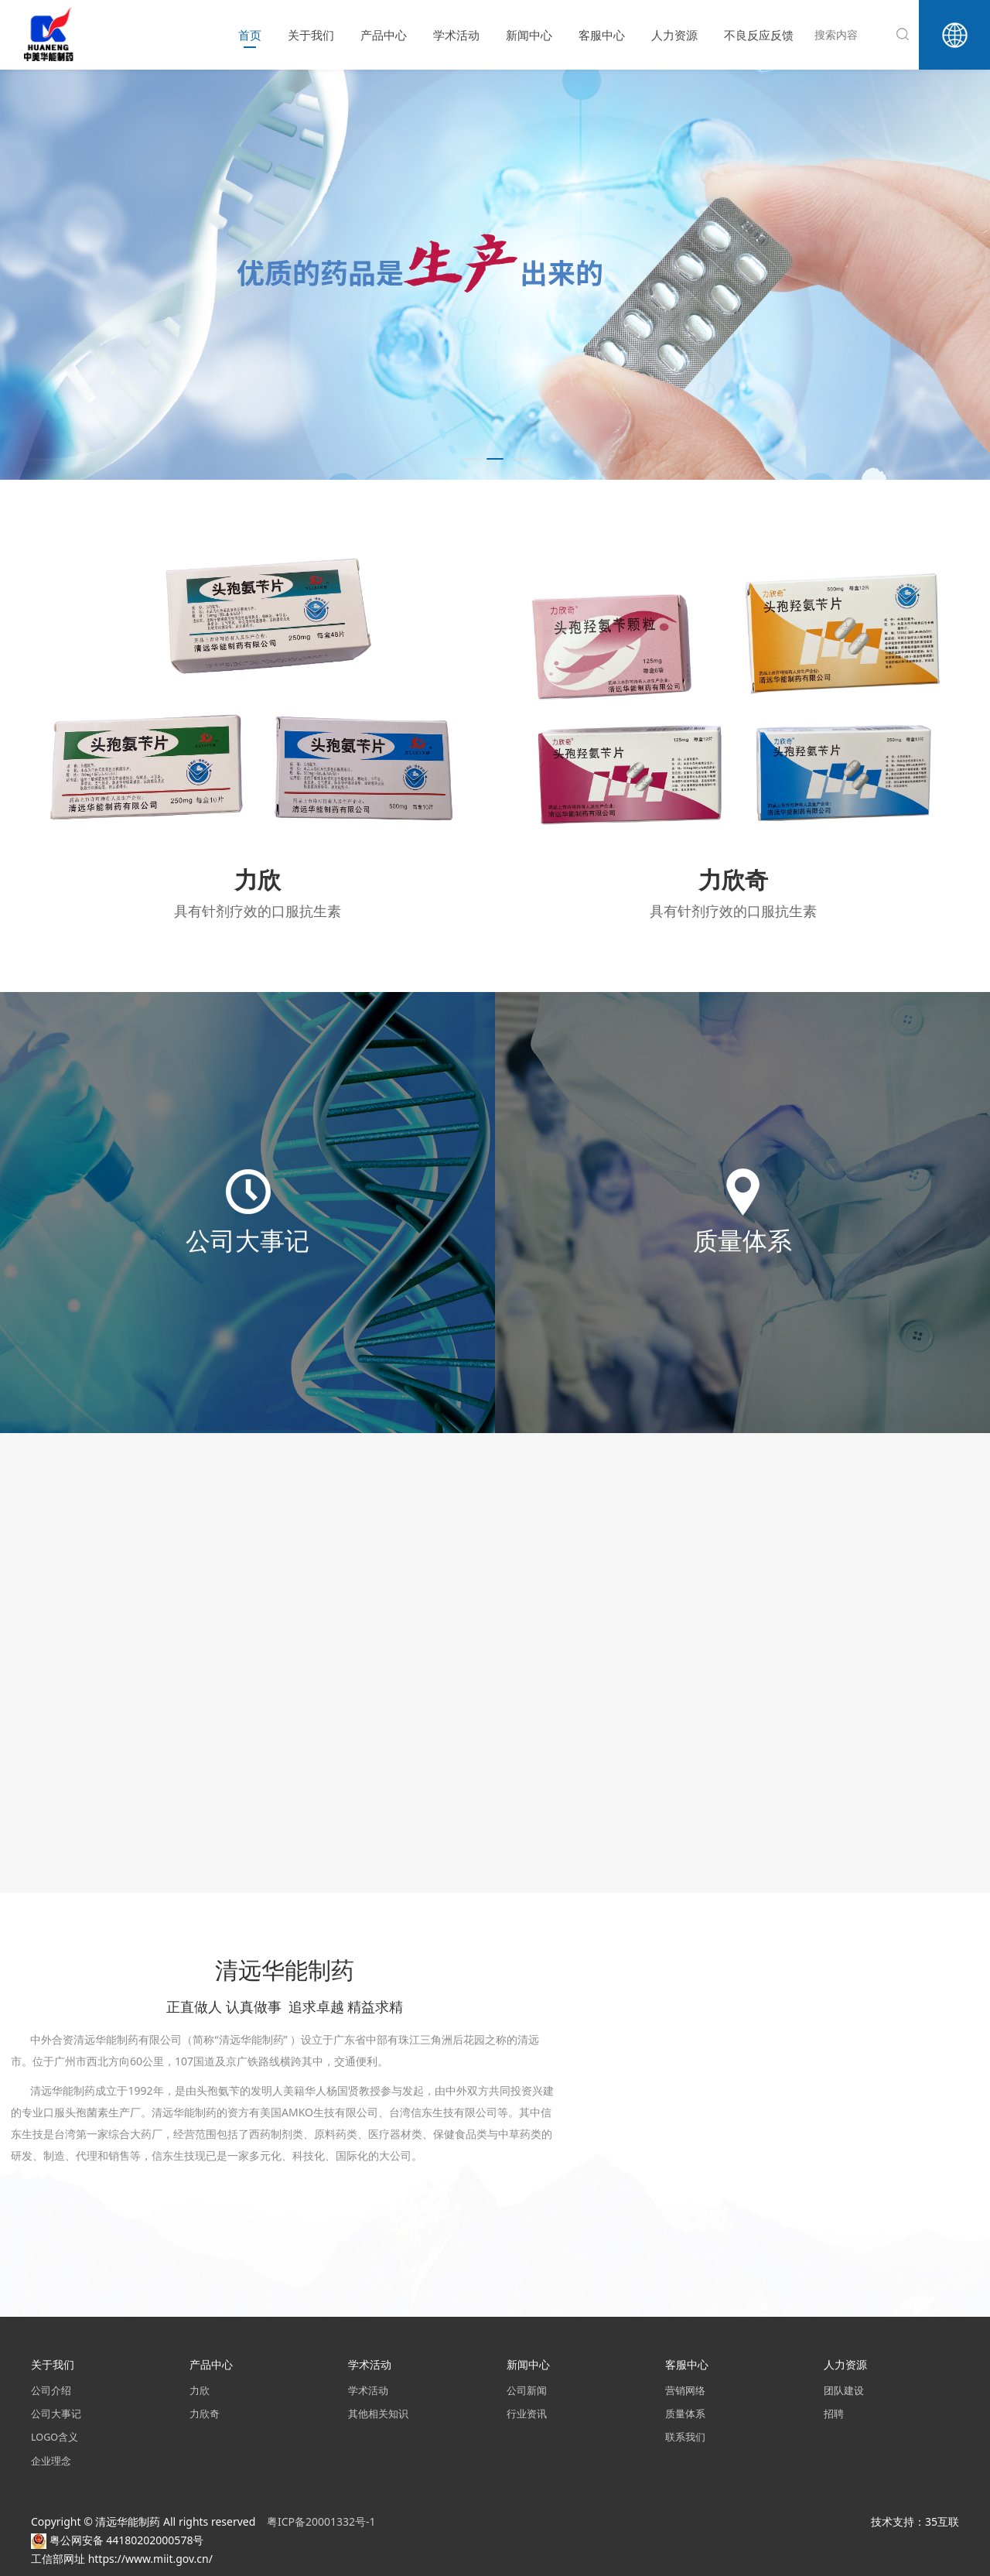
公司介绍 (51, 2390)
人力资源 (674, 35)
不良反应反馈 (759, 35)
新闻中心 (529, 35)
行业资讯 (527, 2413)
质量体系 (685, 2413)
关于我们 (311, 35)
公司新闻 (527, 2390)
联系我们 (685, 2437)
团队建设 (844, 2390)
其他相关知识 (378, 2413)
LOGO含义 (54, 2437)
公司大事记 (56, 2413)
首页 (249, 35)
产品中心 (383, 35)
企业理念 (51, 2461)
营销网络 (685, 2390)
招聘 (834, 2413)
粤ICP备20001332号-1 (322, 2521)
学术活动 (456, 35)
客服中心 (602, 35)
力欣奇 (204, 2413)
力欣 (199, 2390)
